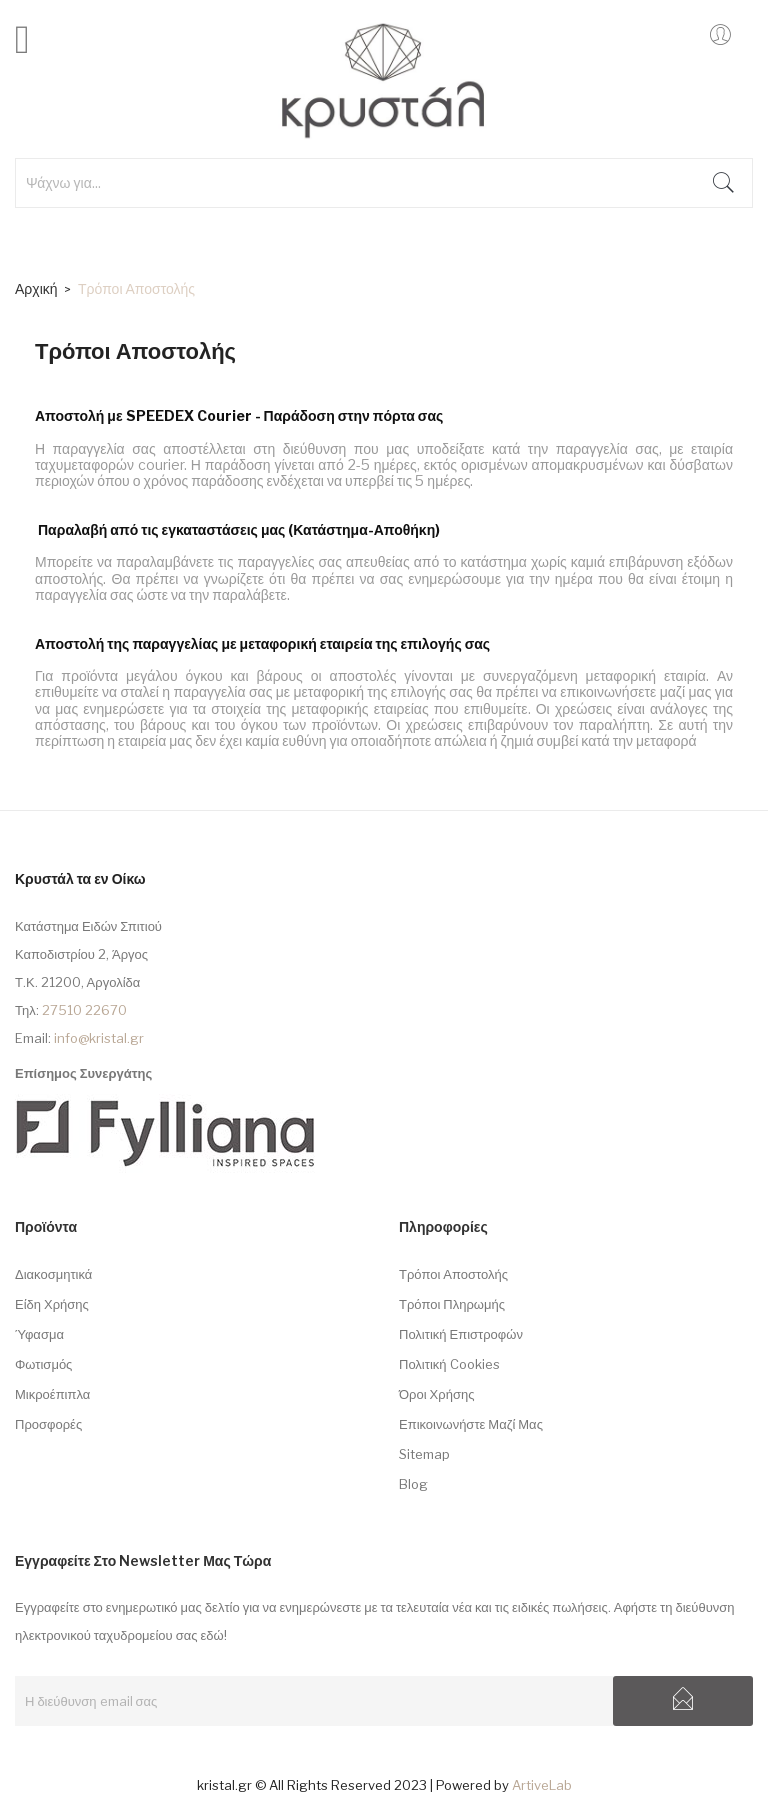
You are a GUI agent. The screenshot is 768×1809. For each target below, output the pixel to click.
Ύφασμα (39, 1334)
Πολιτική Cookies (449, 1364)
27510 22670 (84, 1010)
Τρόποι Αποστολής (453, 1274)
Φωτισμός (43, 1364)
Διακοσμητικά (53, 1274)
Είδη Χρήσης (52, 1304)
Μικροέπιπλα (52, 1394)
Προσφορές (48, 1424)
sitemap (424, 1454)
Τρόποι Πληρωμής (452, 1304)
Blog (413, 1484)
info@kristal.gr (99, 1038)
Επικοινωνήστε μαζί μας (471, 1424)
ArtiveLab (542, 1785)
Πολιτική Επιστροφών (461, 1334)
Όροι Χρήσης (436, 1394)
